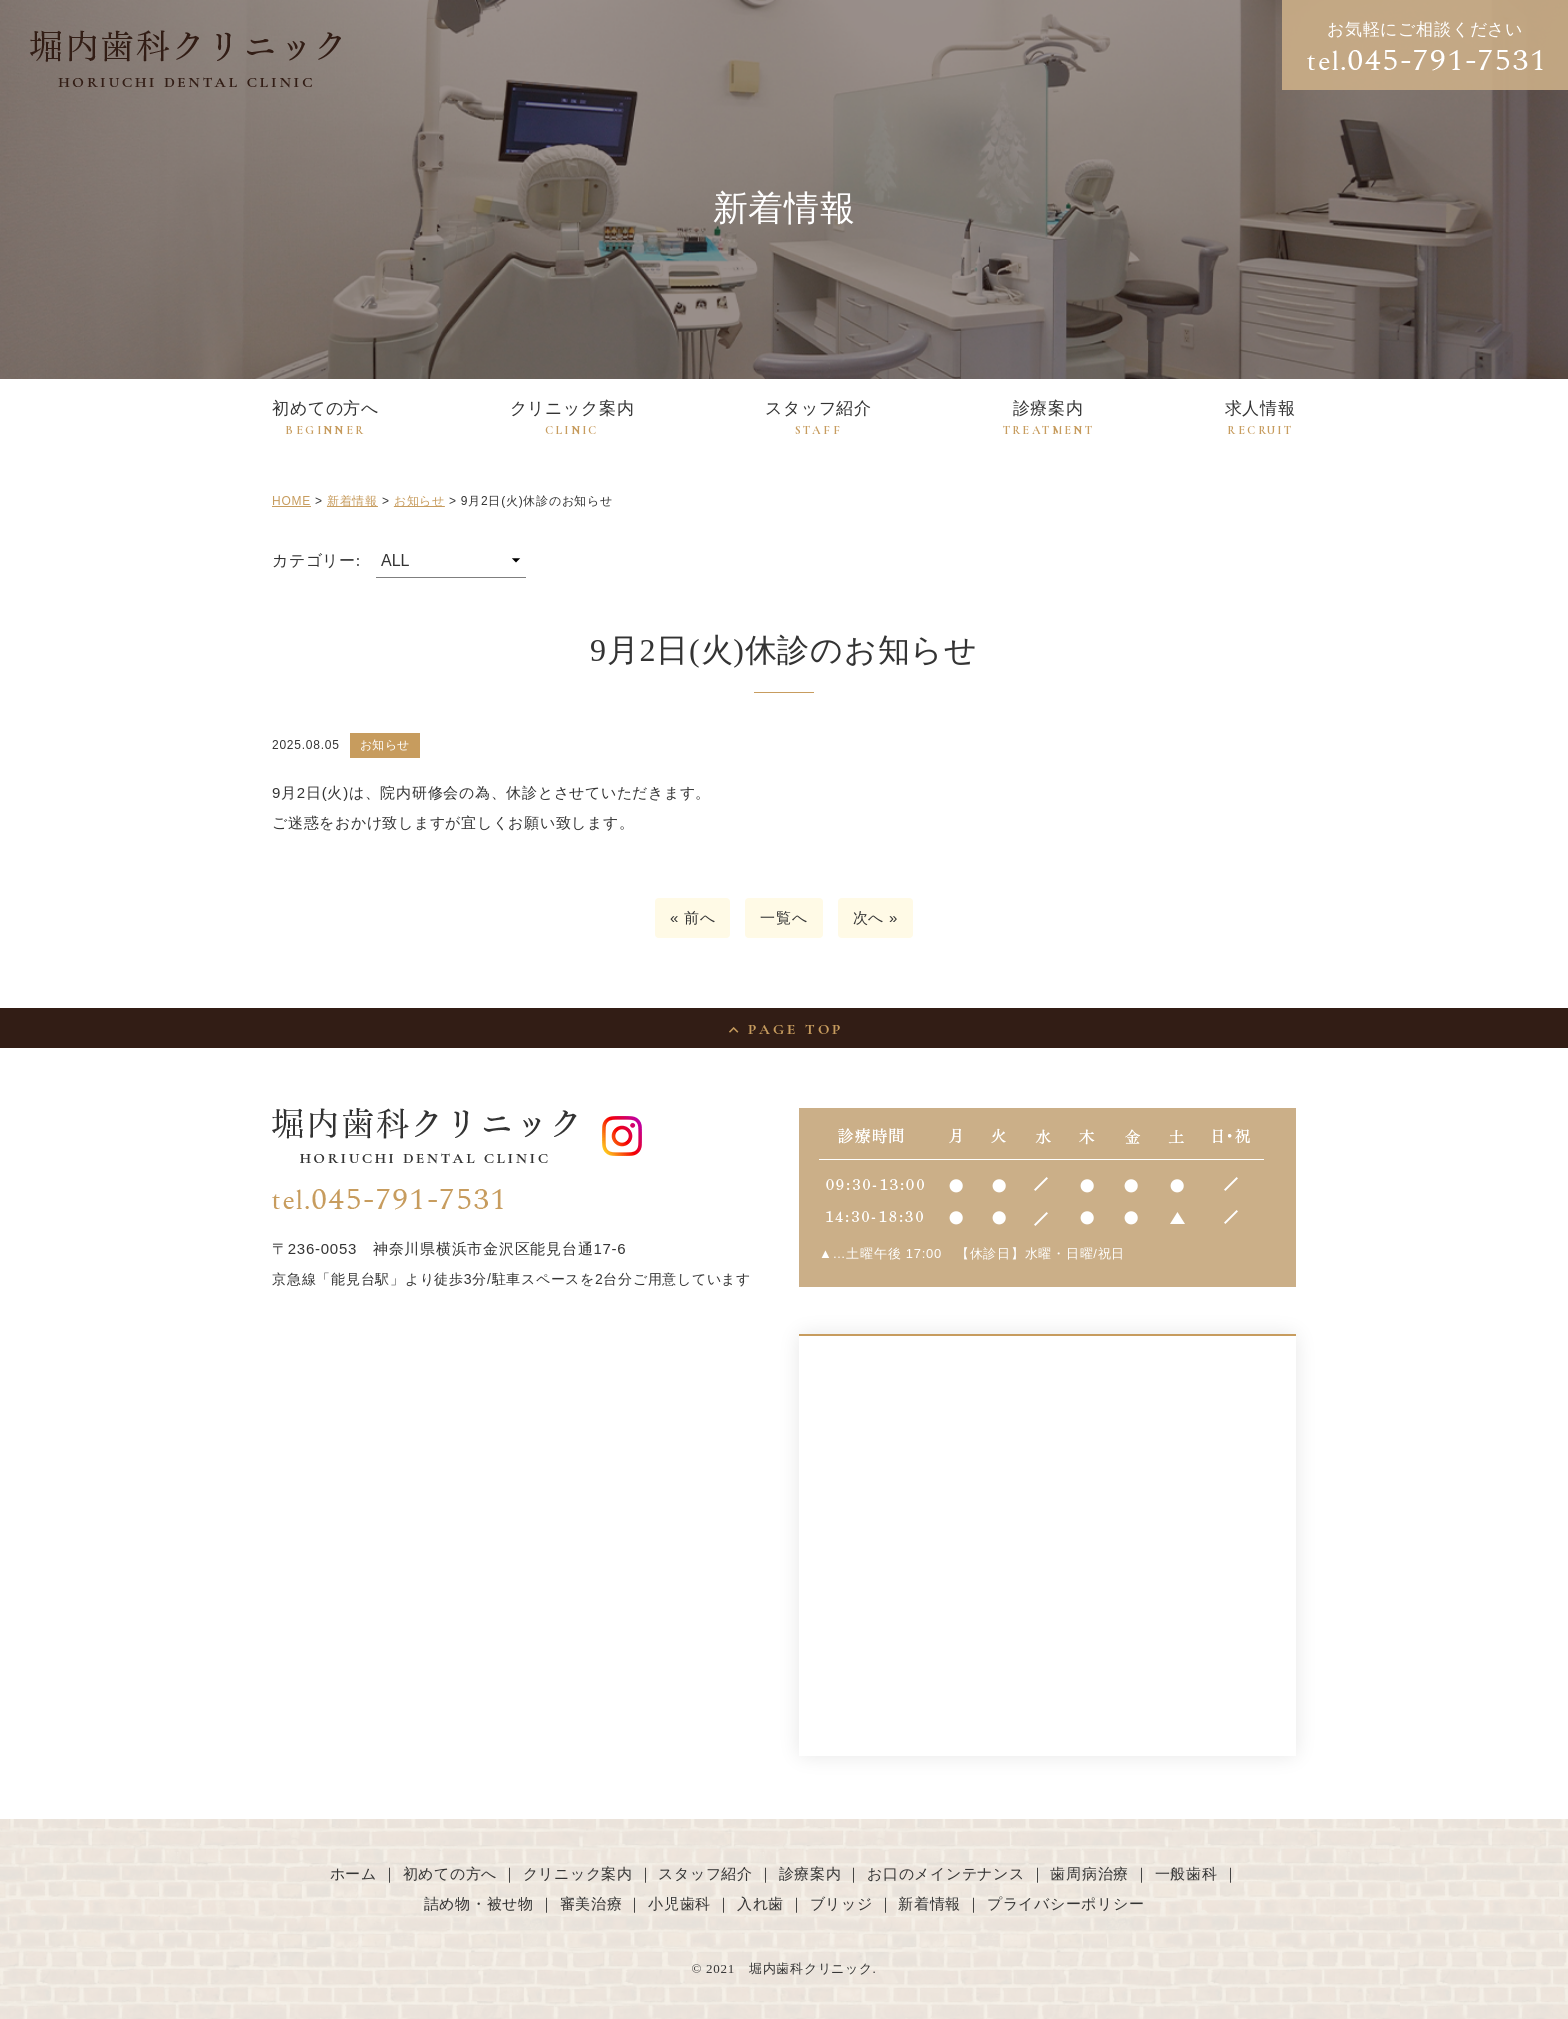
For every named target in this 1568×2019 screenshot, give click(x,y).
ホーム (353, 1873)
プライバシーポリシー (1066, 1903)
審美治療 (591, 1903)
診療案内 (1049, 418)
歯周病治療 (1089, 1873)
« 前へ (693, 917)
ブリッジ (841, 1903)
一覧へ (783, 917)
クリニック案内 (572, 418)
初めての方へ (325, 418)
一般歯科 (1186, 1873)
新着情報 (929, 1903)
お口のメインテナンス (946, 1873)
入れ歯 (760, 1903)
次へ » (876, 917)
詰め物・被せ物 (479, 1903)
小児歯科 (679, 1903)
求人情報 (1260, 418)
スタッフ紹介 (818, 418)
